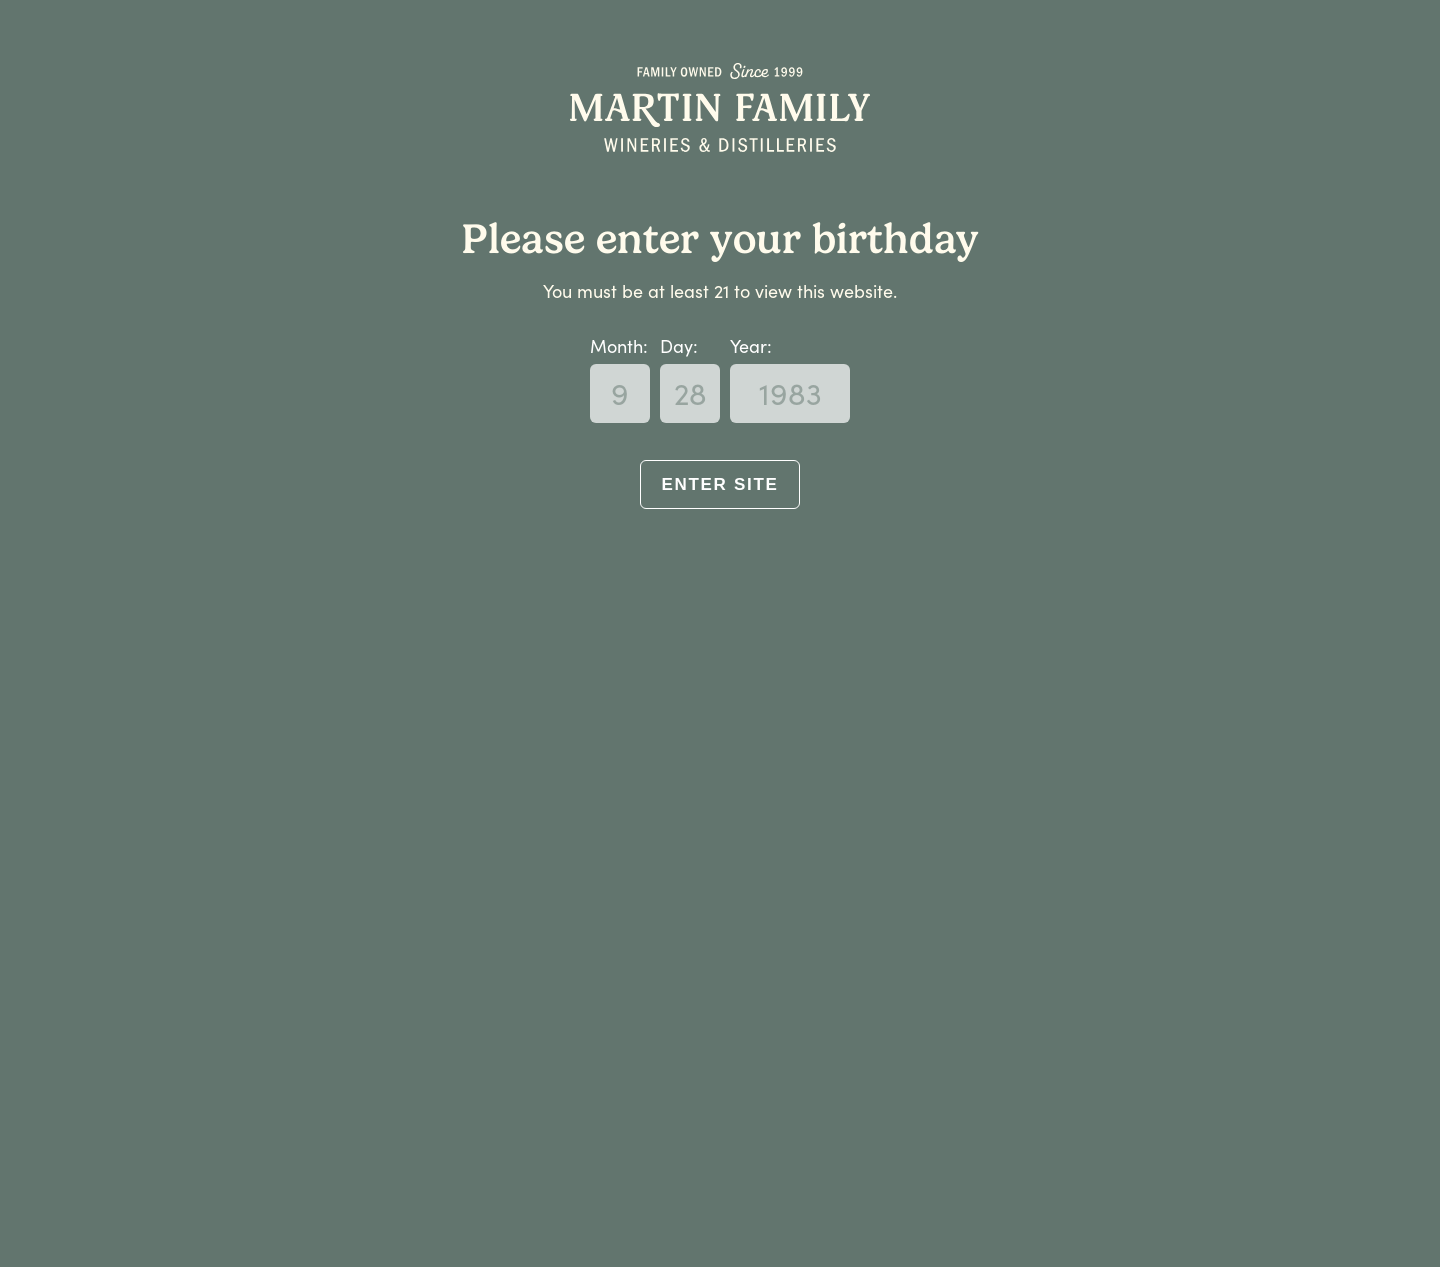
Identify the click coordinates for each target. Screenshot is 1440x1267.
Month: (619, 346)
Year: (751, 346)
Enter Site (719, 484)
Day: (679, 346)
